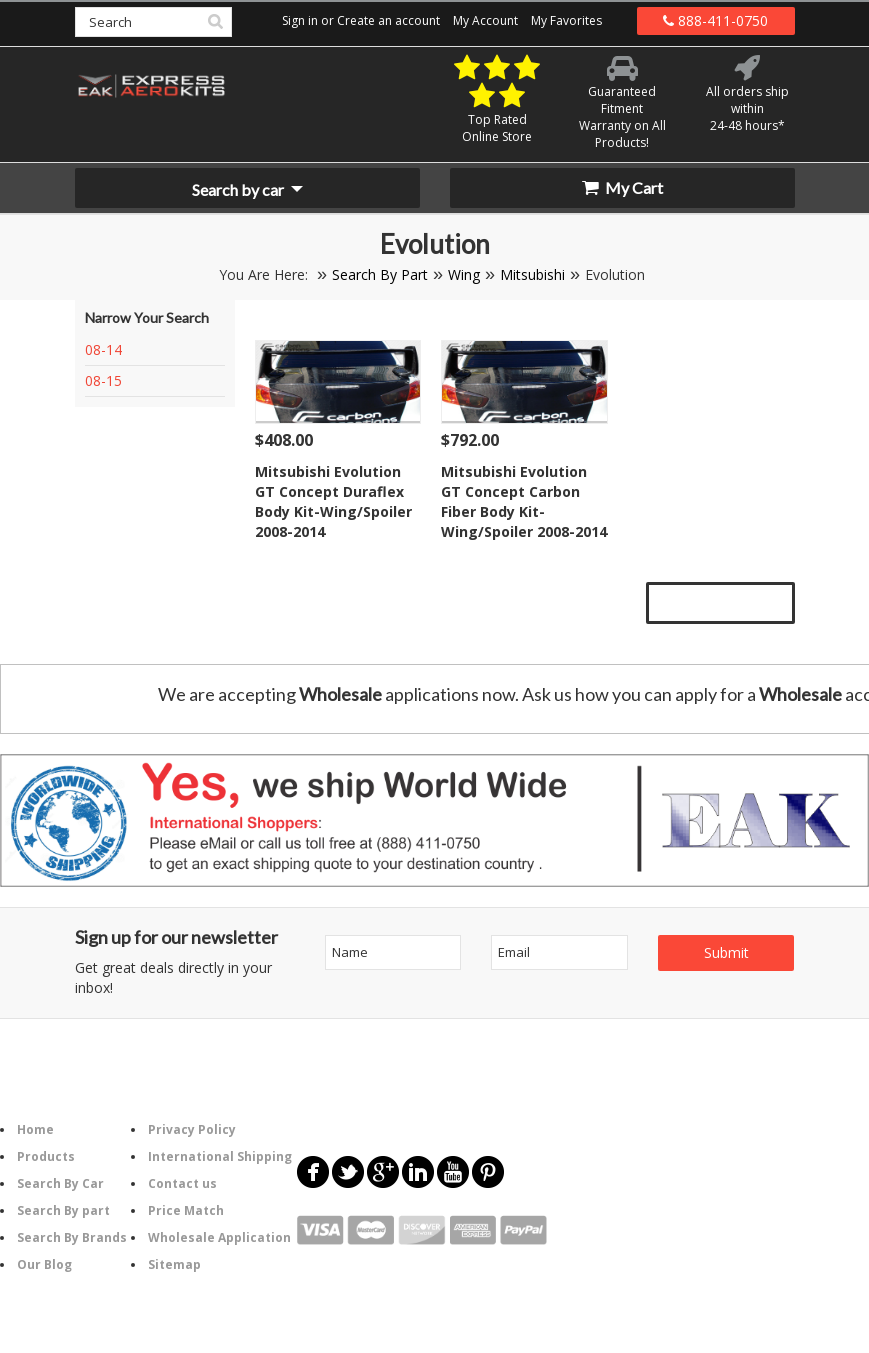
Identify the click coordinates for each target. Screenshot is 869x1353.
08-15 (103, 380)
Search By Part (380, 274)
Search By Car (60, 1183)
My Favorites (566, 20)
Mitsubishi (532, 274)
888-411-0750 (715, 20)
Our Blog (44, 1264)
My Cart (622, 187)
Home (35, 1129)
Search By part (63, 1210)
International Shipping (220, 1156)
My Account (485, 20)
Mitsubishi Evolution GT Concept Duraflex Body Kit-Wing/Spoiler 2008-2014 (333, 501)
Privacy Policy (192, 1129)
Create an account (388, 20)
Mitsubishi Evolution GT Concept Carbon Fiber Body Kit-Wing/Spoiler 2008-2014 (524, 501)
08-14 (103, 349)
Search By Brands (72, 1237)
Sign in (300, 20)
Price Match (186, 1210)
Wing (464, 274)
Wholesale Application (219, 1237)
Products (46, 1156)
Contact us (182, 1183)
